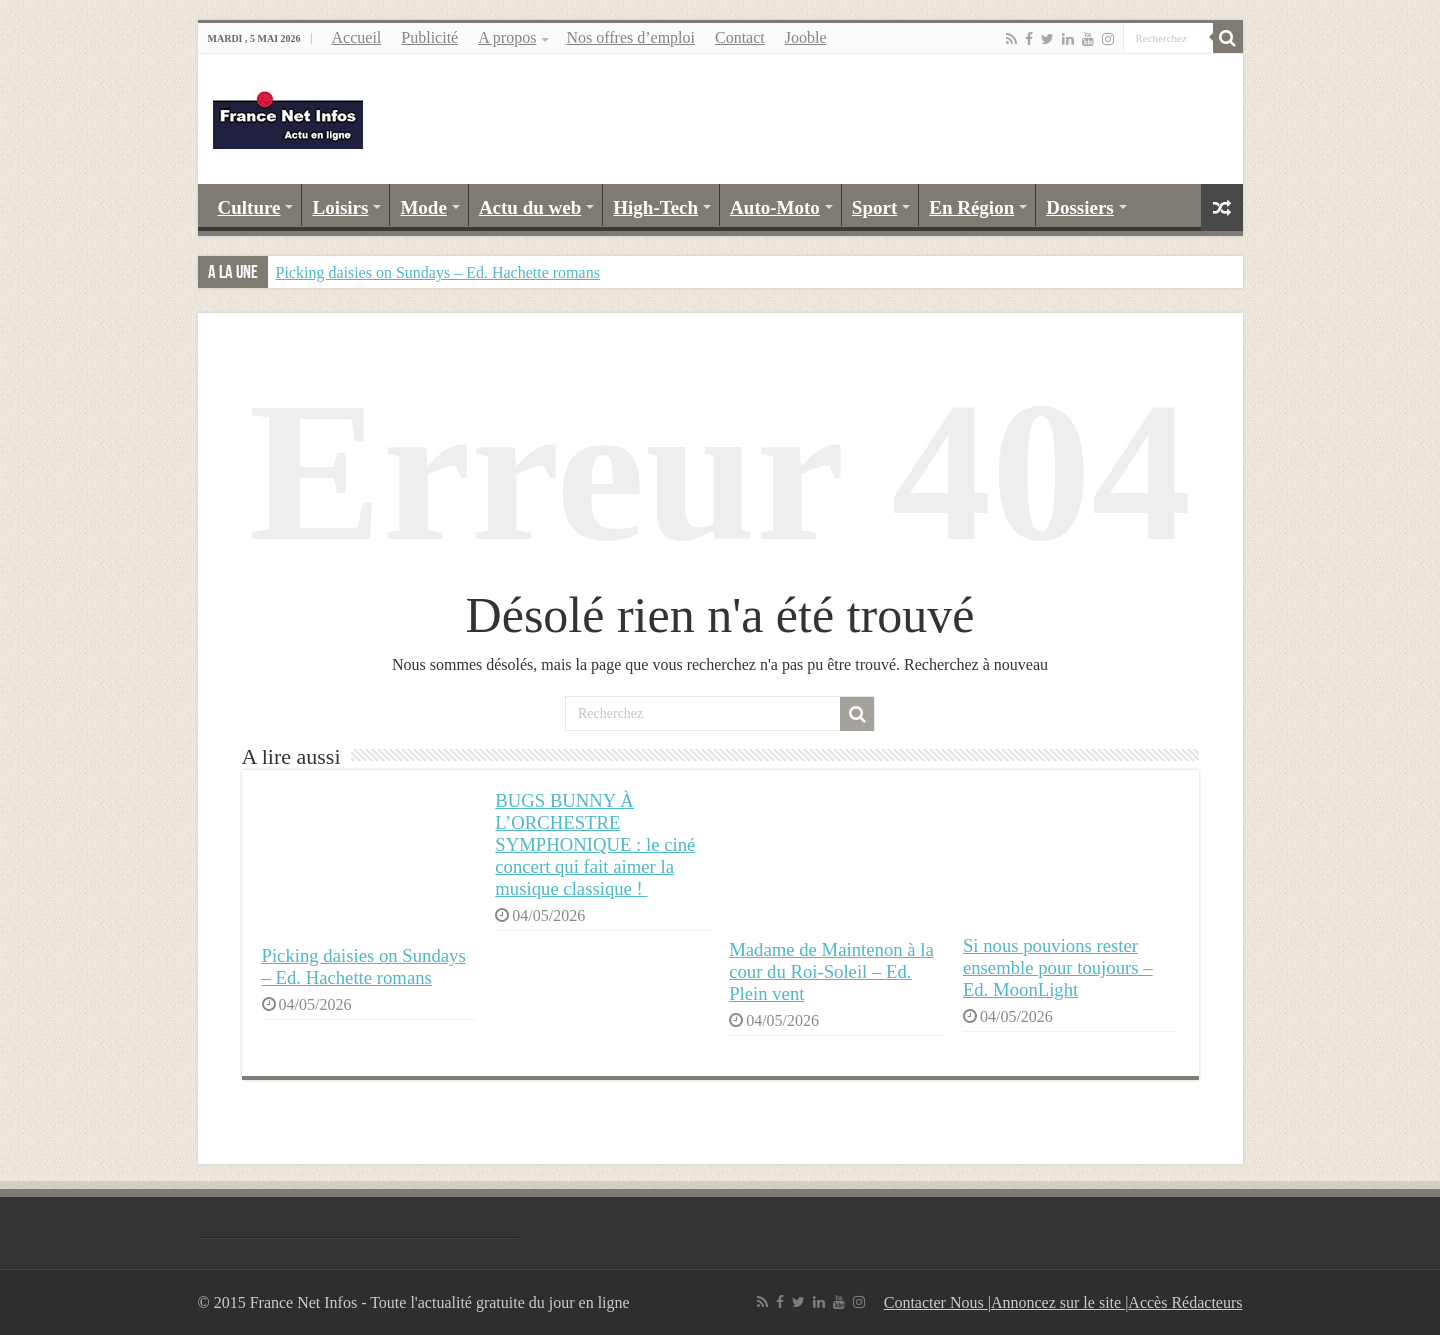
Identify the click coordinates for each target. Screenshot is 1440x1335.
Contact (740, 37)
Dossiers (1080, 207)
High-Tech (655, 207)
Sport (874, 207)
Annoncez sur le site (1058, 1302)
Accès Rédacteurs (1185, 1302)
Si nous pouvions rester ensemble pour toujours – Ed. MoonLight (1058, 967)
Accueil (357, 37)
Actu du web (530, 207)
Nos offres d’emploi (630, 37)
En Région (971, 207)
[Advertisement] (864, 119)
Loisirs (340, 207)
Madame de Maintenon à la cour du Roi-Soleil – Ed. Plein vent (831, 971)
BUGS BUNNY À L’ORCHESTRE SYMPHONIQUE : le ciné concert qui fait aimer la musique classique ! (595, 844)
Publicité (429, 37)
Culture (249, 207)
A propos (507, 37)
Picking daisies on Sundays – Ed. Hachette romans (438, 272)
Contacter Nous (936, 1302)
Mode (423, 207)
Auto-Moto (775, 207)
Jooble (806, 37)
